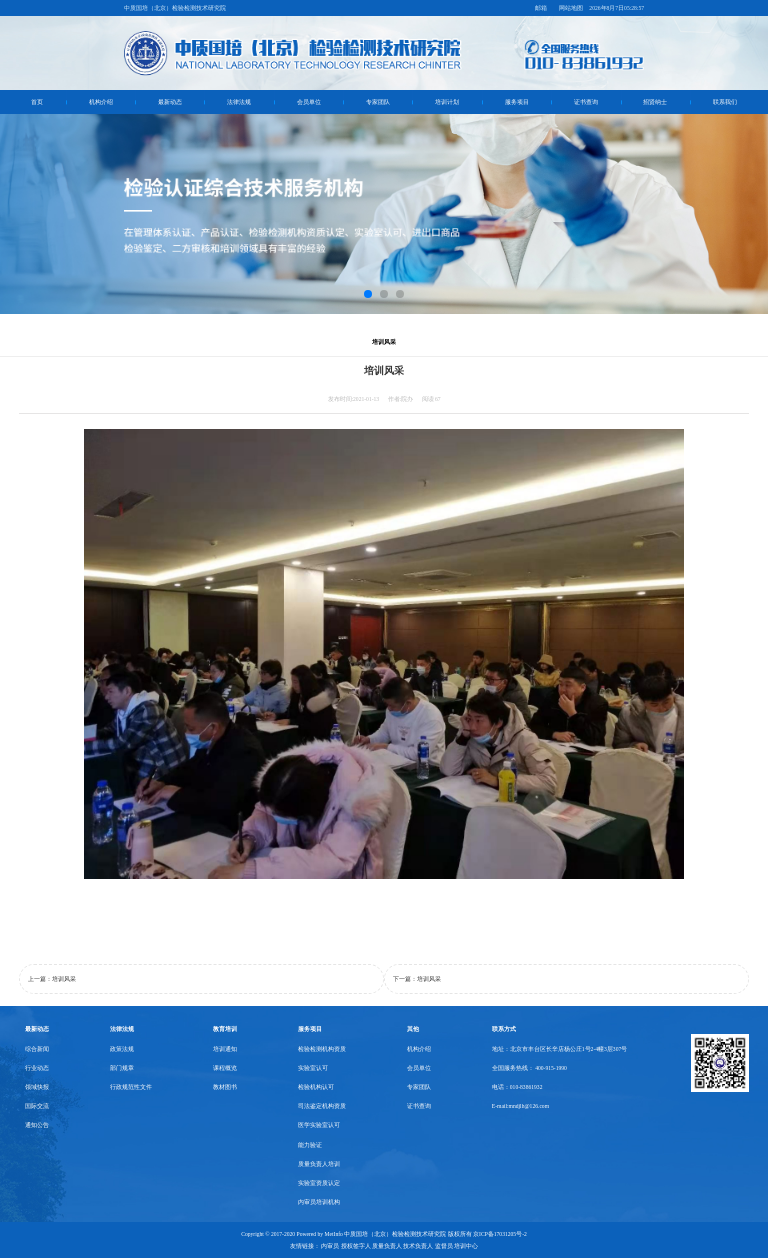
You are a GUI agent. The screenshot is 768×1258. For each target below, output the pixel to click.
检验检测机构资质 (322, 1049)
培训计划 (447, 102)
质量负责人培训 (319, 1164)
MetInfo (334, 1234)
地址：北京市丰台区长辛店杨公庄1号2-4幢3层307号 (559, 1049)
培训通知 (225, 1049)
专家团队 (378, 102)
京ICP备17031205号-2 (500, 1234)
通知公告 (37, 1125)
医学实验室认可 (319, 1125)
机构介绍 (101, 102)
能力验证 (310, 1145)
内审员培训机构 (319, 1202)
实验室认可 (313, 1068)
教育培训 (225, 1028)
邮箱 (541, 8)
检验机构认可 (316, 1087)
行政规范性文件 (131, 1087)
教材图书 (225, 1087)
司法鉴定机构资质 (322, 1106)
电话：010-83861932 (517, 1087)
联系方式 (504, 1028)
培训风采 (384, 341)
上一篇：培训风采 (52, 979)
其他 (413, 1028)
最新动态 (170, 102)
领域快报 (37, 1087)
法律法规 (239, 102)
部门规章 (122, 1068)
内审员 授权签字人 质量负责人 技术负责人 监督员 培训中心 (399, 1246)
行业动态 (37, 1068)
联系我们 (725, 102)
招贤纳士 (655, 102)
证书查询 (586, 102)
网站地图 (571, 8)
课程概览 (225, 1068)
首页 (37, 102)
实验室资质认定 (319, 1183)
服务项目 (517, 102)
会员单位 (309, 102)
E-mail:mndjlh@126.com (520, 1106)
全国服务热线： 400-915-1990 (529, 1068)
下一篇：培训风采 (417, 979)
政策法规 (122, 1049)
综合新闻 (37, 1049)
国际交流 (37, 1106)
